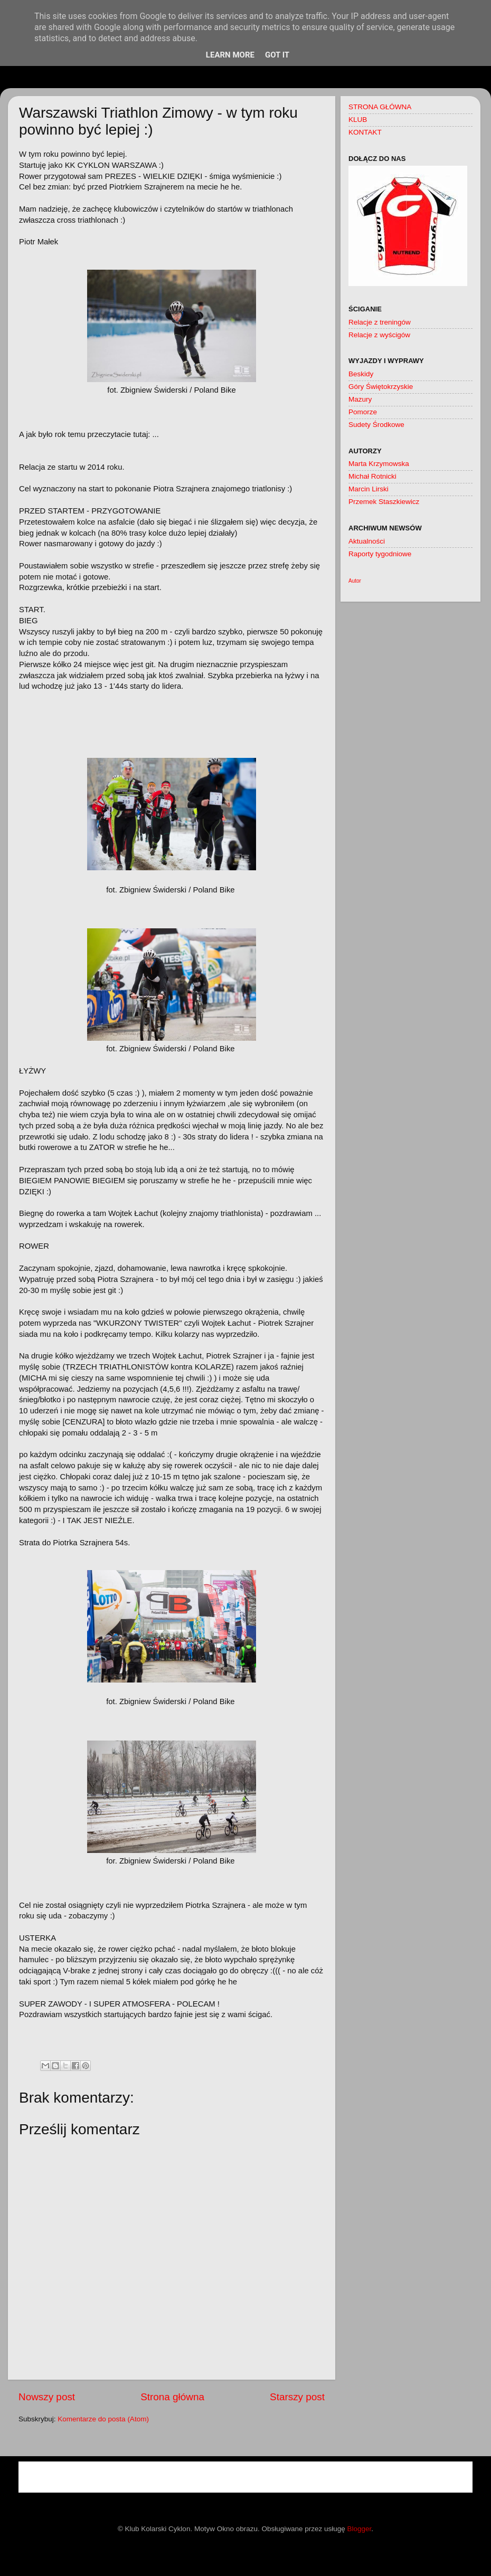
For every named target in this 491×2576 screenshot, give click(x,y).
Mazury (360, 399)
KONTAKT (365, 132)
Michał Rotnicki (372, 476)
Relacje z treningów (379, 322)
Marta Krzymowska (378, 464)
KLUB (357, 119)
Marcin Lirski (368, 489)
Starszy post (297, 2396)
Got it (277, 55)
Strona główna (172, 2396)
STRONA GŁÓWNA (379, 107)
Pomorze (362, 412)
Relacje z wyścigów (379, 335)
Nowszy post (46, 2396)
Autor (354, 581)
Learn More (230, 55)
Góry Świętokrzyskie (380, 387)
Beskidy (360, 374)
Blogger (359, 2529)
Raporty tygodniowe (379, 554)
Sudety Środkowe (376, 425)
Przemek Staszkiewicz (383, 502)
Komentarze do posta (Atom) (103, 2419)
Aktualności (366, 541)
